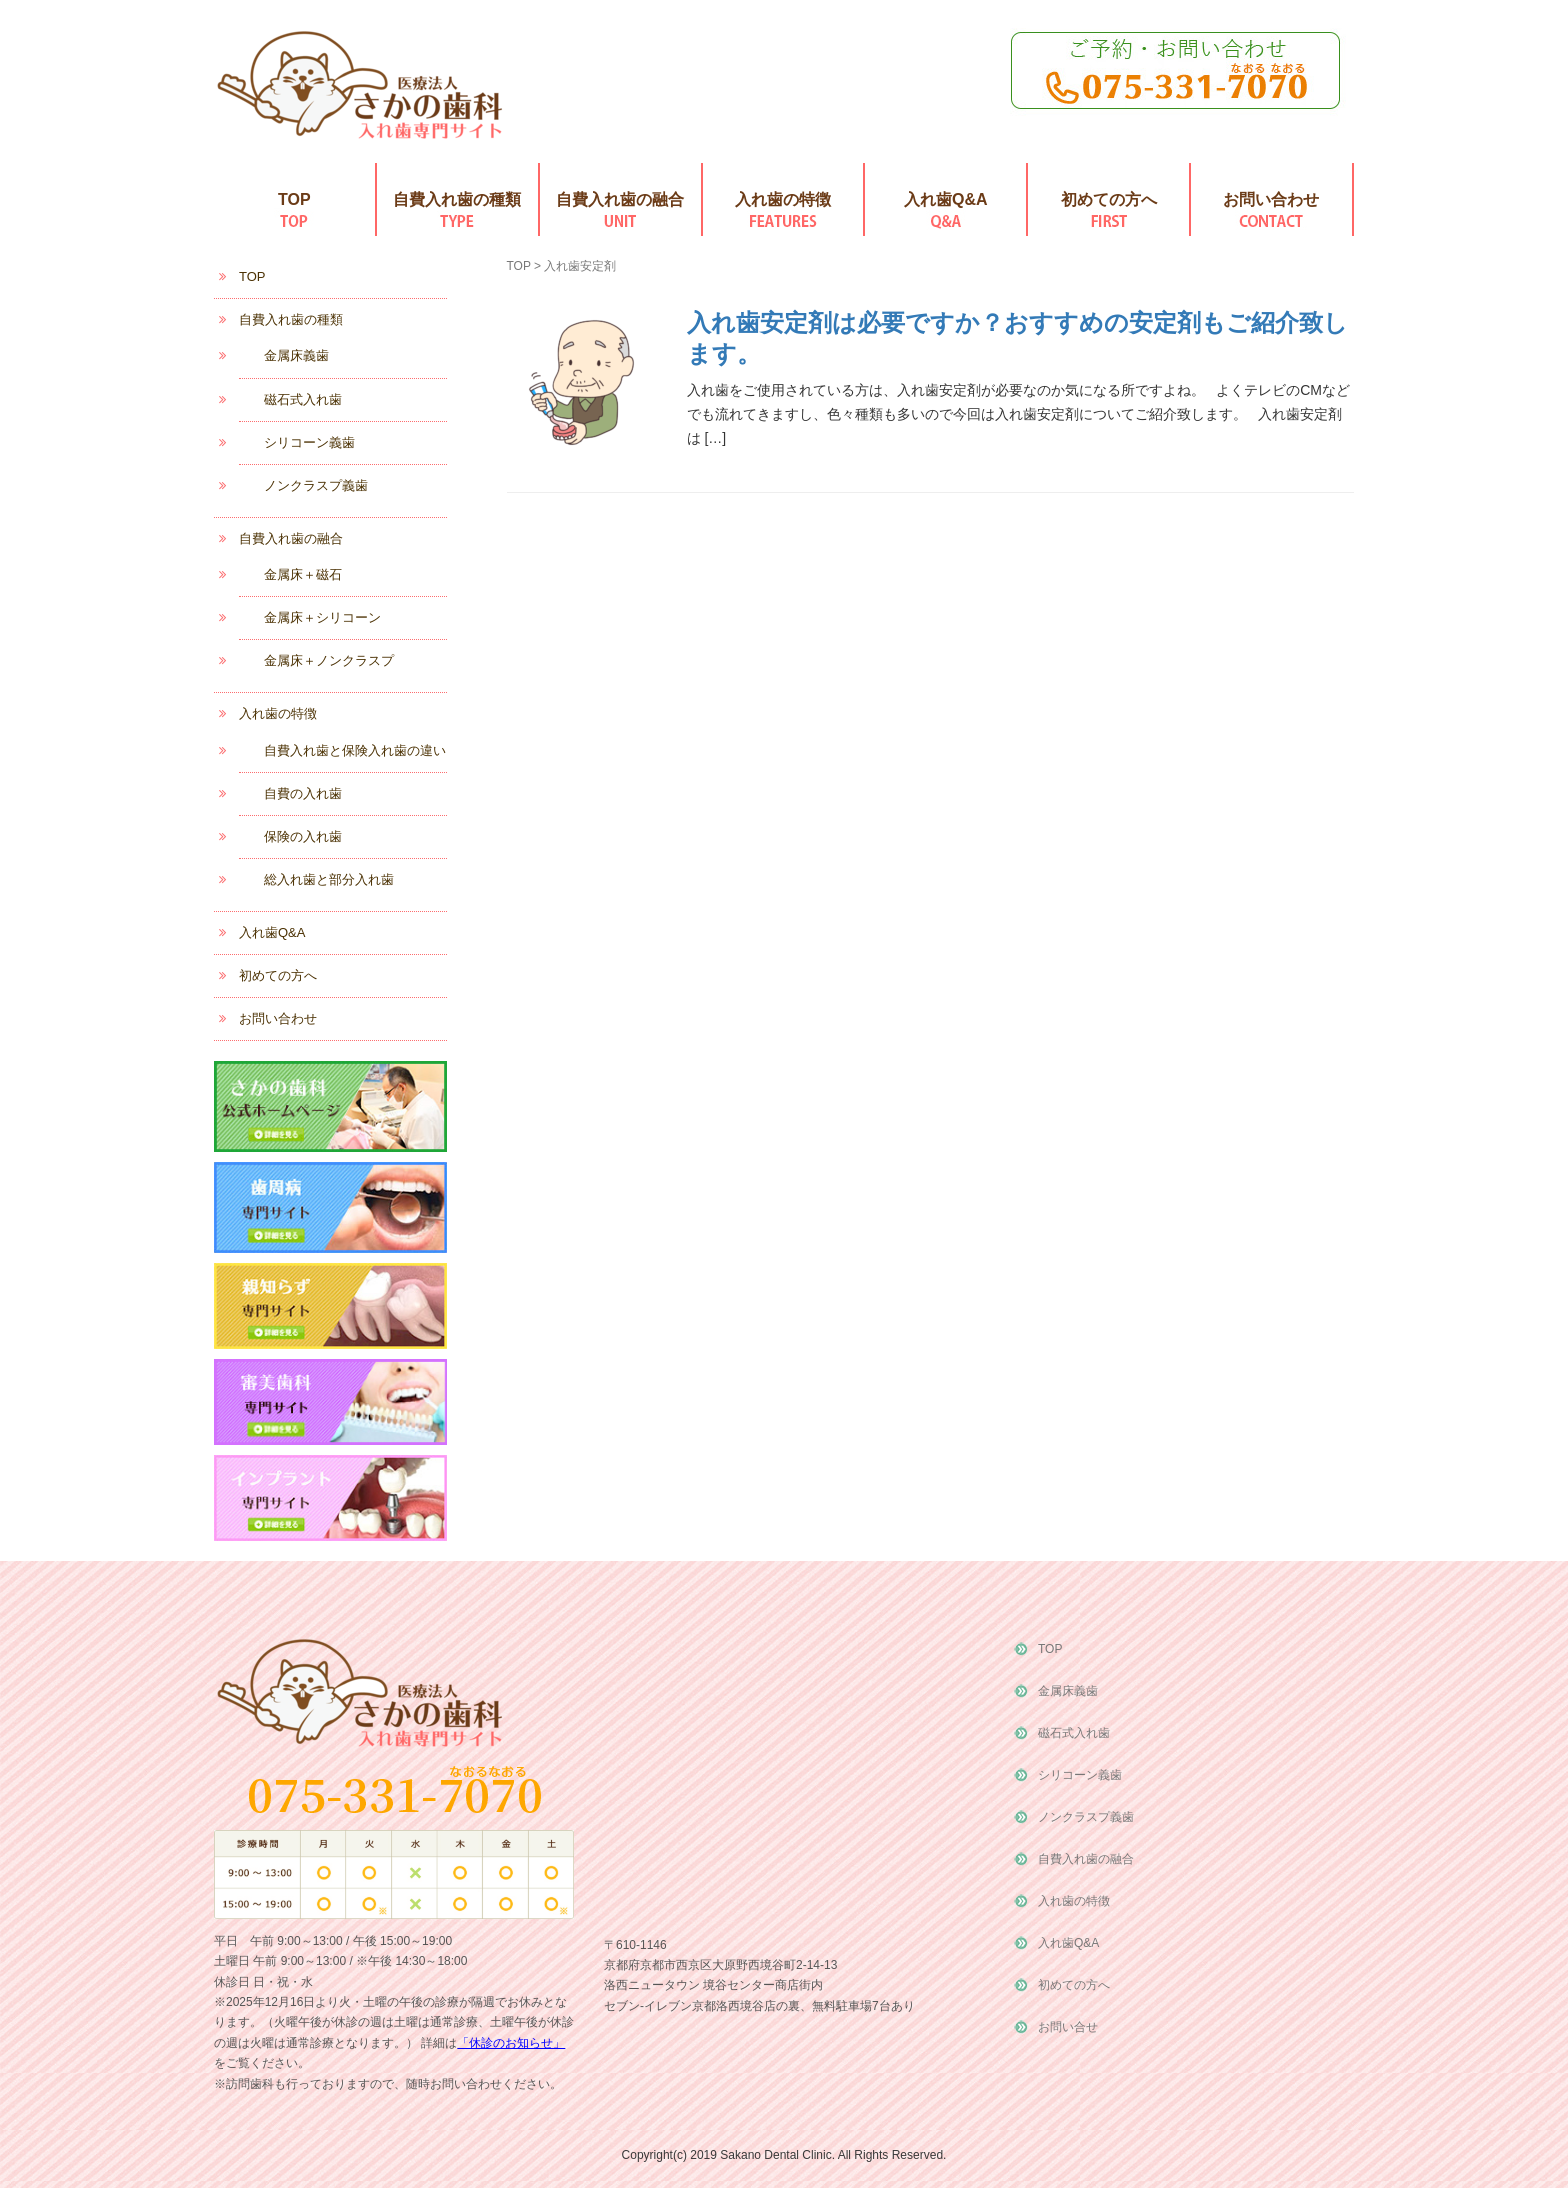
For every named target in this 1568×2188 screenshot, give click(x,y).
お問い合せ (1068, 2027)
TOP (294, 199)
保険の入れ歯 (303, 836)
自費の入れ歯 (303, 793)
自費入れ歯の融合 (620, 199)
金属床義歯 (296, 355)
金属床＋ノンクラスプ (329, 660)
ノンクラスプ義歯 (316, 485)
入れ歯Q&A (946, 199)
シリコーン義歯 (309, 442)
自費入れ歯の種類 (457, 199)
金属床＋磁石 (303, 574)
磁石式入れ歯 (303, 399)
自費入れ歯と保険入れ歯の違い (355, 750)
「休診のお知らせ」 (511, 2043)
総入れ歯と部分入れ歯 (329, 879)
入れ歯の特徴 (783, 199)
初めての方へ (1109, 199)
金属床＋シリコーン (322, 617)
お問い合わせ (1271, 199)
